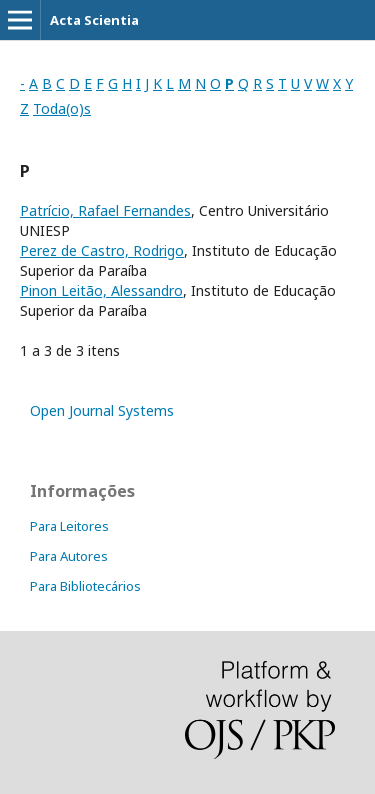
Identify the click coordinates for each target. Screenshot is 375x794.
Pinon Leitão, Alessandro (101, 290)
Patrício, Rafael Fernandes (105, 210)
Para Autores (69, 556)
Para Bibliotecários (85, 586)
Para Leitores (69, 526)
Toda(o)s (62, 108)
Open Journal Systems (102, 410)
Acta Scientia (94, 20)
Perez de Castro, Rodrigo (102, 250)
